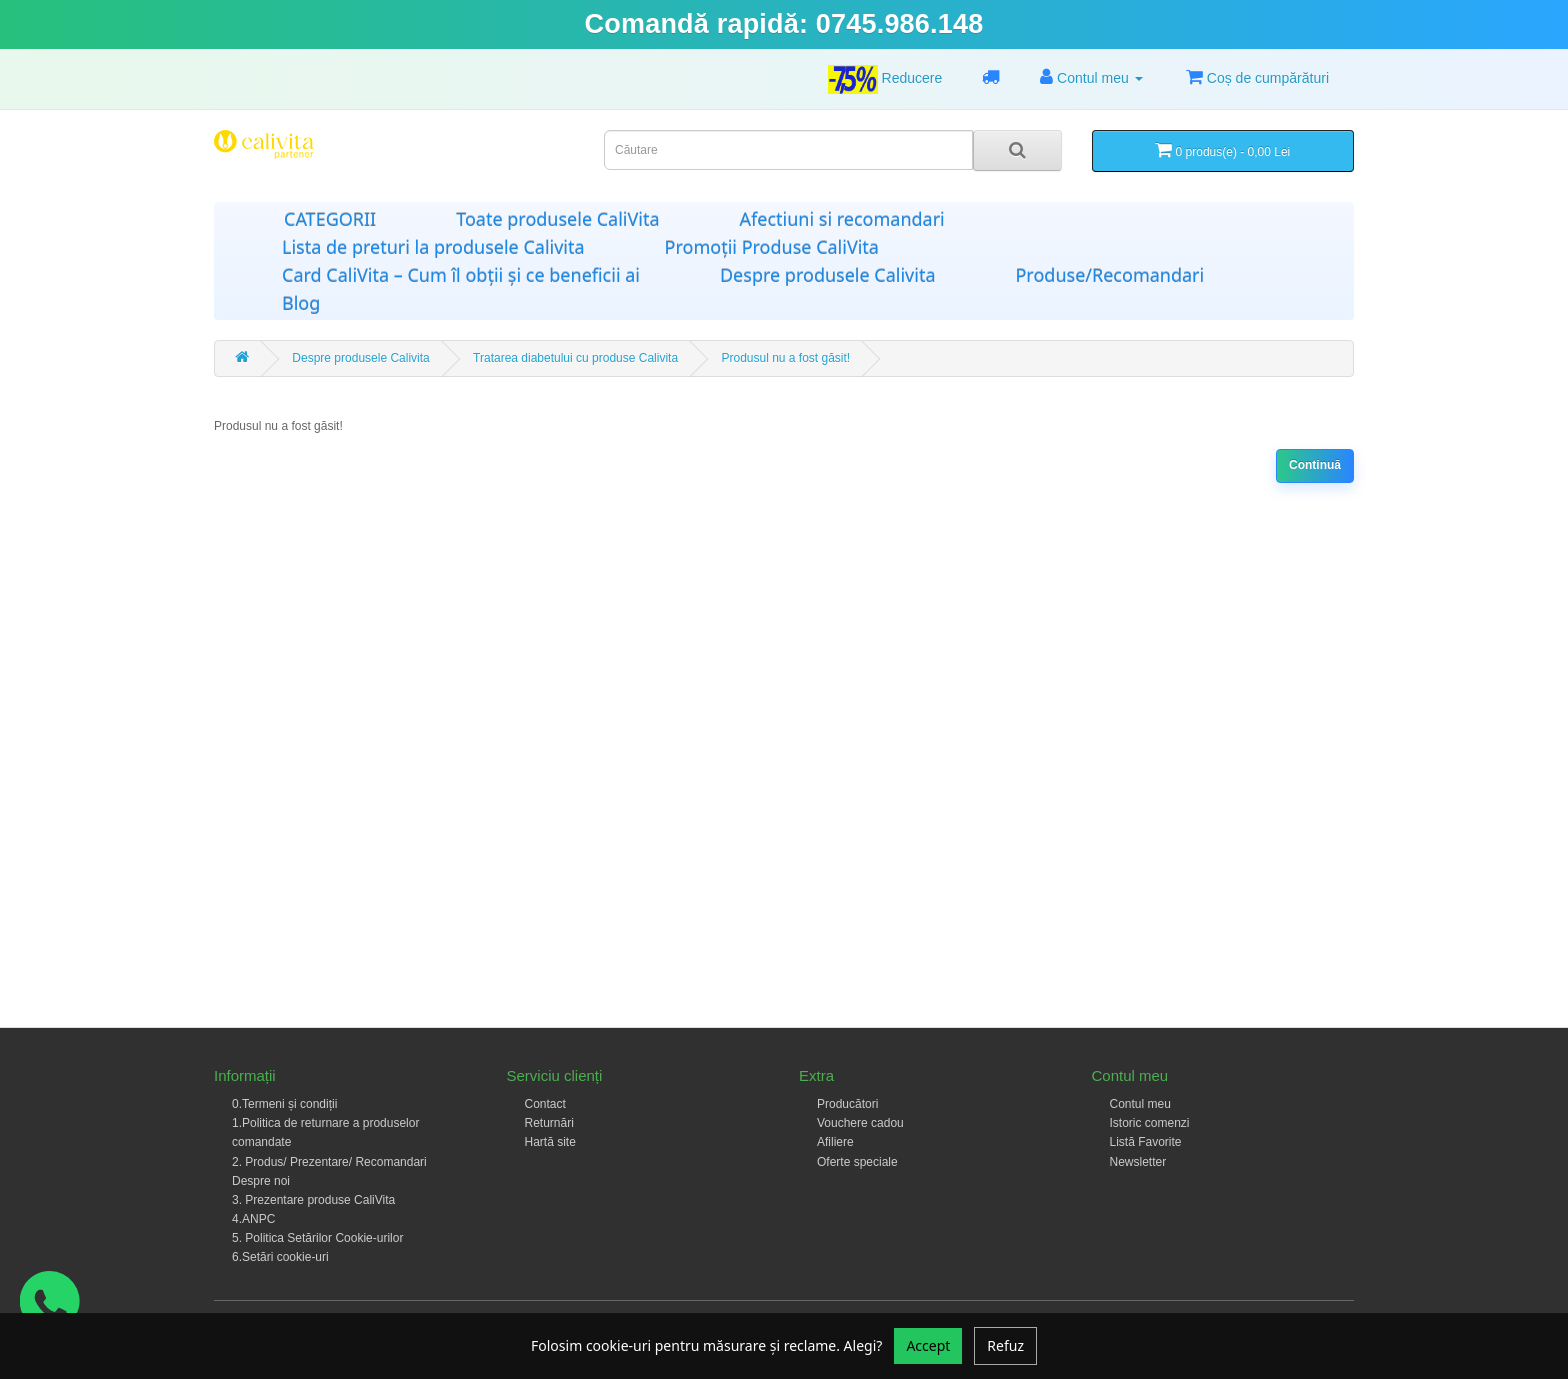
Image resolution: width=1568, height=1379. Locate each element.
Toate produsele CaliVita (557, 219)
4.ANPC (253, 1219)
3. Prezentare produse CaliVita (313, 1200)
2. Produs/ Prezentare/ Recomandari (329, 1162)
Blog (301, 303)
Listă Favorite (1146, 1142)
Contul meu (1140, 1104)
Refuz (1005, 1345)
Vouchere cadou (860, 1123)
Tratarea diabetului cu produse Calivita (575, 358)
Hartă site (550, 1142)
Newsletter (1138, 1162)
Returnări (549, 1123)
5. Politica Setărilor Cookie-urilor (317, 1238)
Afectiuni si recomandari (842, 219)
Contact (545, 1104)
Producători (847, 1104)
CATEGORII (330, 219)
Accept (928, 1345)
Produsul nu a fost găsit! (785, 358)
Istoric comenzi (1150, 1123)
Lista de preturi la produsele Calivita (433, 247)
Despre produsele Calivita (828, 275)
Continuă (1315, 465)
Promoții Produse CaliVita (772, 247)
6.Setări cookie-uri (280, 1257)
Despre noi (261, 1181)
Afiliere (835, 1142)
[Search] (1017, 150)
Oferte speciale (857, 1162)
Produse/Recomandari (1109, 275)
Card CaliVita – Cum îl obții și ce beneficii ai (461, 275)
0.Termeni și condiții (284, 1104)
